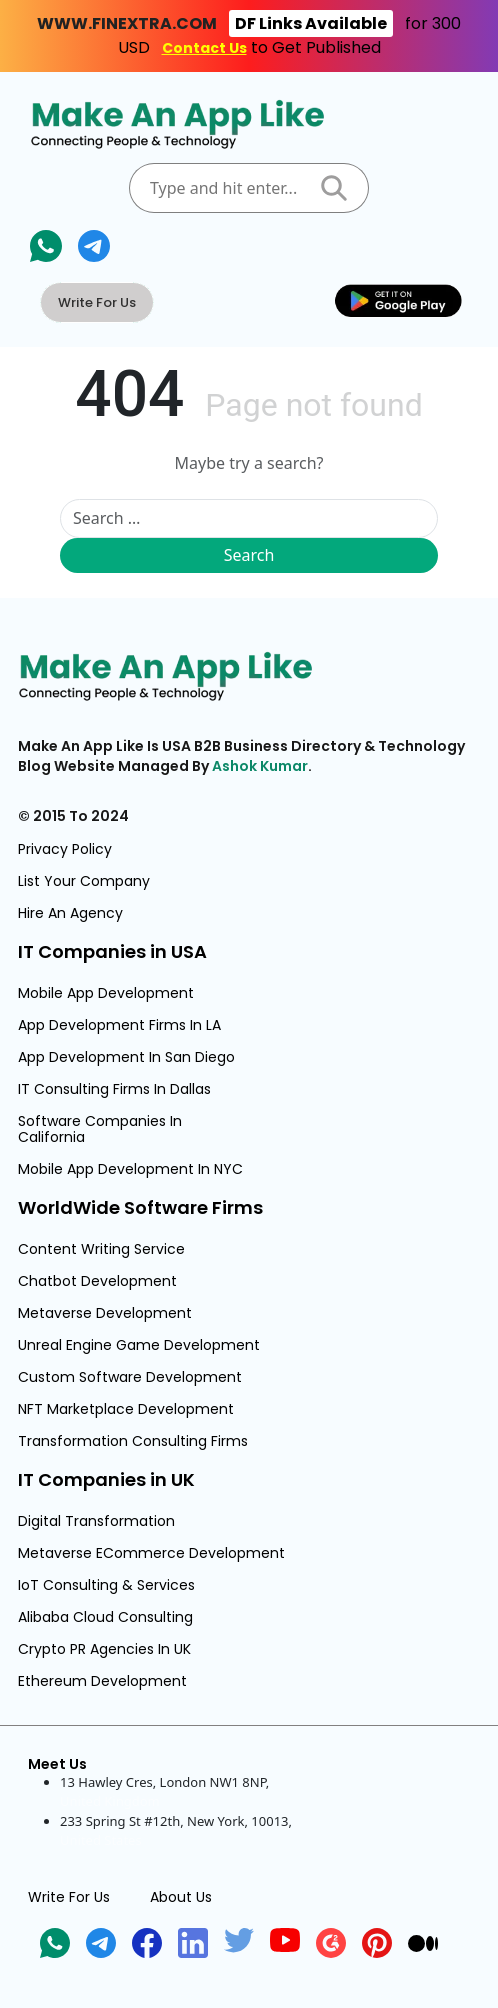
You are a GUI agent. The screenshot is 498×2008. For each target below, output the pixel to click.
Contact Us (204, 48)
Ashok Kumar (260, 766)
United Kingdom (110, 1801)
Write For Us (97, 302)
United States (101, 1840)
